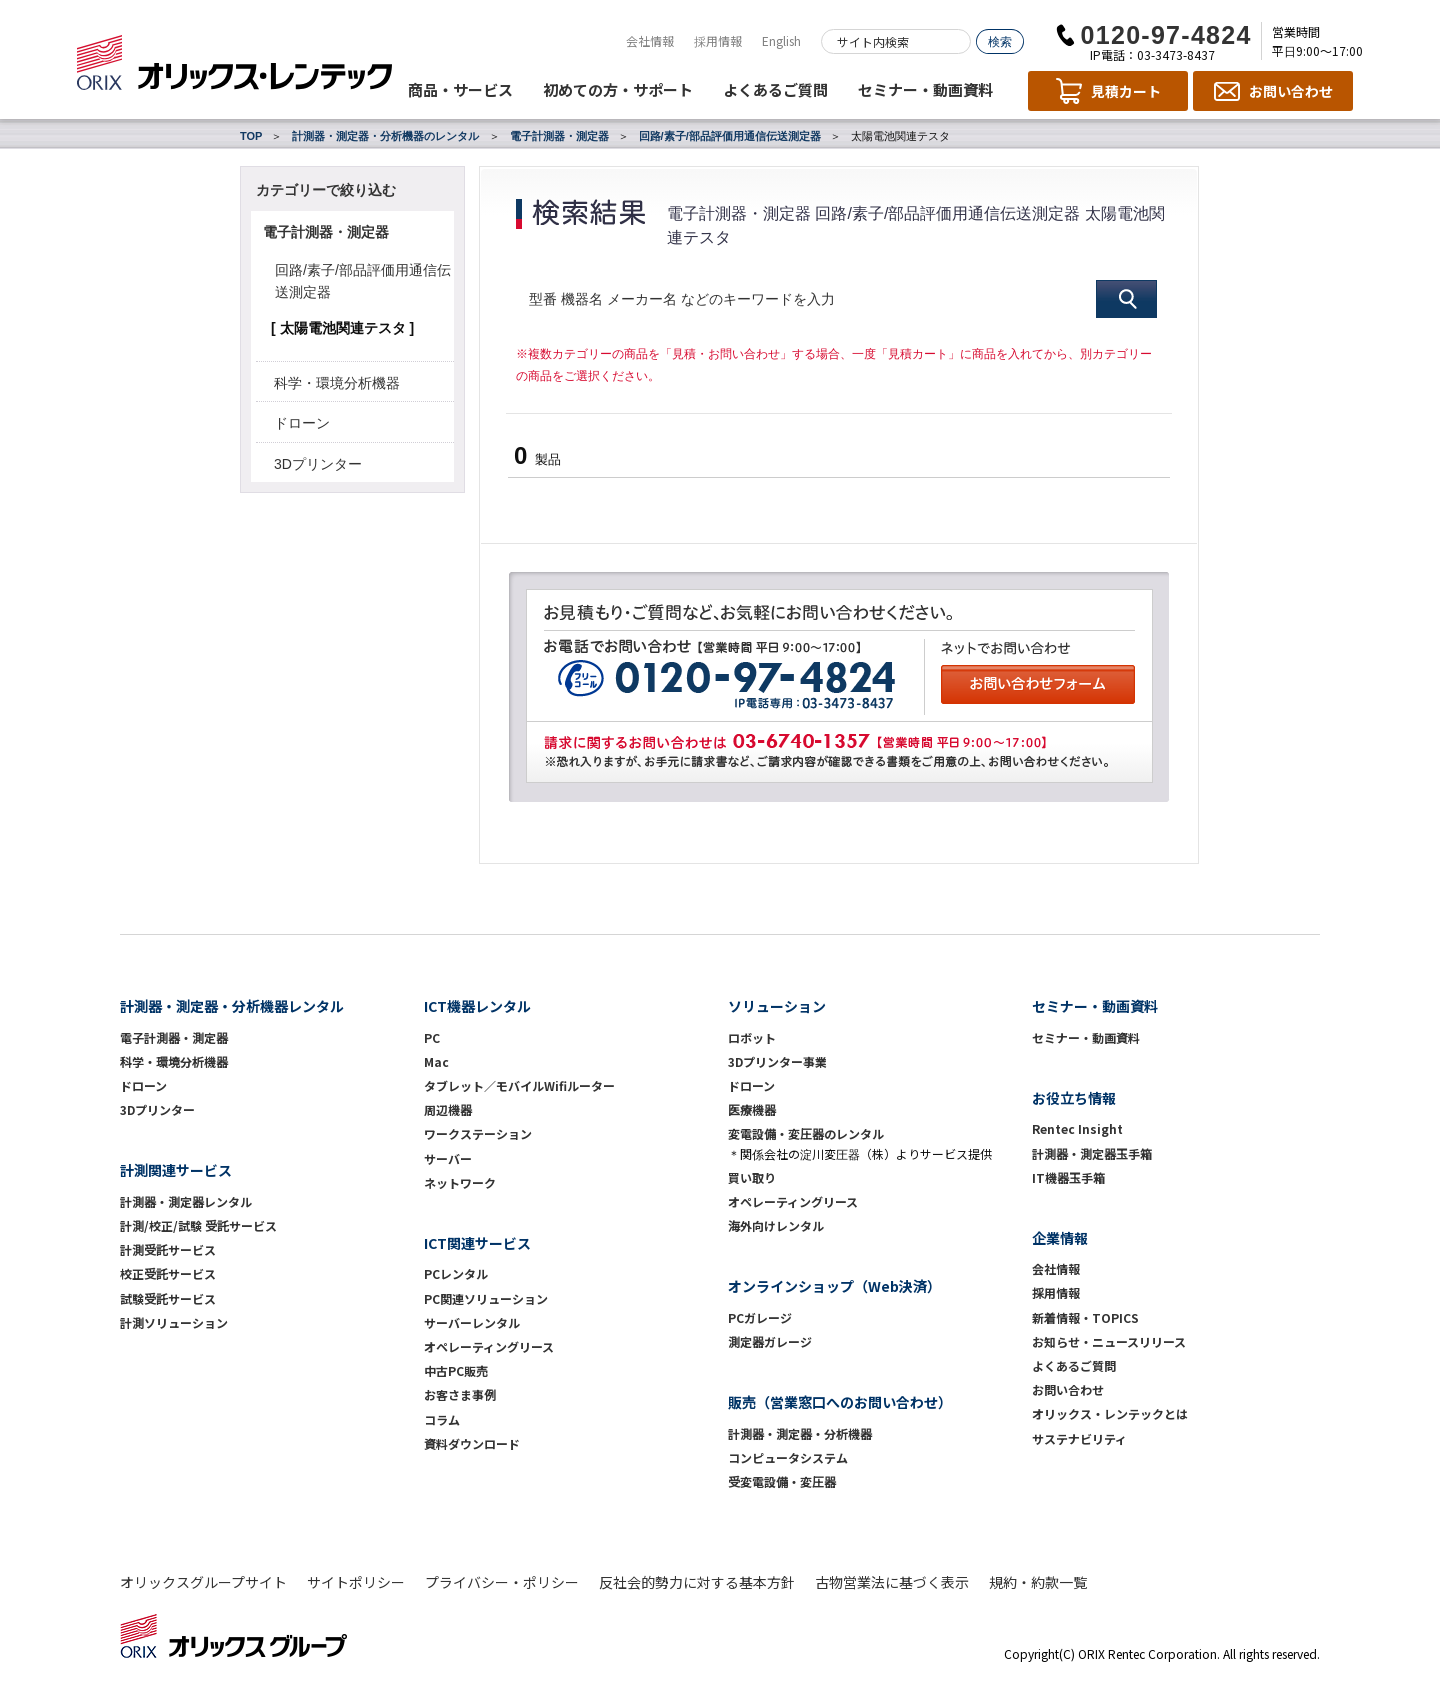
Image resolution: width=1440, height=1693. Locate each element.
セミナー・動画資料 (925, 89)
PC (432, 1037)
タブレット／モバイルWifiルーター (519, 1085)
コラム (442, 1419)
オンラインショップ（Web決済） (834, 1286)
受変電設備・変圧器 (782, 1481)
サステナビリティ (1079, 1438)
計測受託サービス (168, 1249)
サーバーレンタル (472, 1322)
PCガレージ (760, 1317)
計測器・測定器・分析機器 (800, 1433)
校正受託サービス (168, 1273)
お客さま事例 (460, 1394)
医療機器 (752, 1109)
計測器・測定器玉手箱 (1092, 1153)
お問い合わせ (1068, 1389)
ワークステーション (478, 1133)
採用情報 (718, 40)
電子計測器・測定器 (559, 136)
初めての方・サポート (618, 89)
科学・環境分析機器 (337, 383)
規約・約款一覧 (1038, 1582)
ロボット (752, 1037)
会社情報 (650, 40)
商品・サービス (460, 89)
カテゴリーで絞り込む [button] (326, 190)
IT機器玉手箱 (1068, 1177)
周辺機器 (448, 1109)
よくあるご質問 (775, 89)
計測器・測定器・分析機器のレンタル (385, 136)
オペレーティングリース (489, 1346)
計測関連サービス (176, 1170)
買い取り (752, 1177)
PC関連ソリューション (486, 1298)
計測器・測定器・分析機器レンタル (232, 1006)
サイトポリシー (356, 1582)
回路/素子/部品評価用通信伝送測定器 (730, 136)
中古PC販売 (456, 1370)
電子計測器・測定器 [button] (326, 232)
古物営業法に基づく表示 (892, 1582)
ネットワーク (460, 1182)
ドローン (302, 423)
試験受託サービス (168, 1298)
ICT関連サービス (477, 1243)
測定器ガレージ (770, 1341)
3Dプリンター (318, 464)
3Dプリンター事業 (777, 1061)
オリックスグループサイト (203, 1582)
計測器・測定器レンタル (186, 1201)
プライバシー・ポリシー (502, 1582)
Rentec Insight (1077, 1128)
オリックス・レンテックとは (1110, 1413)
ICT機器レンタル (477, 1006)
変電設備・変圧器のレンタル (806, 1133)
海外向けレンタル (782, 1225)
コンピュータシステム (788, 1457)
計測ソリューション (174, 1322)
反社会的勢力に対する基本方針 (697, 1582)
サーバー (448, 1158)
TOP (251, 136)
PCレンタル (456, 1273)
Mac (436, 1061)
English (781, 40)
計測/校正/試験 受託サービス (198, 1225)
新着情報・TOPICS (1085, 1317)
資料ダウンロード (472, 1443)
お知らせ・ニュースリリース (1109, 1341)
